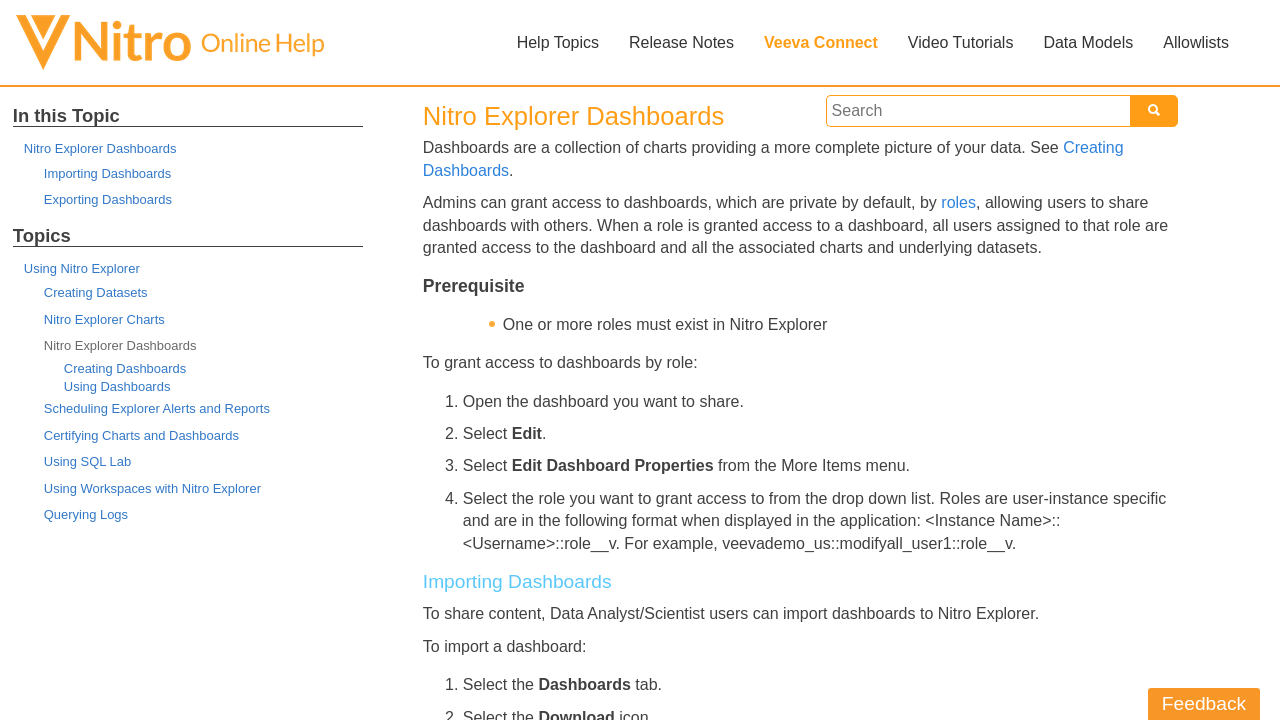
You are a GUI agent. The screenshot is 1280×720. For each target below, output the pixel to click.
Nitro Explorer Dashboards (100, 148)
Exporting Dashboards (108, 199)
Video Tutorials (961, 42)
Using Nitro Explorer (82, 268)
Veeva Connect (821, 42)
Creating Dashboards (125, 368)
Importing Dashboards (107, 173)
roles (958, 202)
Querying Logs (86, 514)
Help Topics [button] (558, 42)
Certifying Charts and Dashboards (141, 435)
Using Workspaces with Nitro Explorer (152, 488)
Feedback (1204, 703)
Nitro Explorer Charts (104, 319)
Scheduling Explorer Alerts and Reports (157, 408)
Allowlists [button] (1196, 42)
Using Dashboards (117, 386)
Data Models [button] (1088, 42)
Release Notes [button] (681, 42)
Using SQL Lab (87, 461)
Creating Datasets (96, 292)
